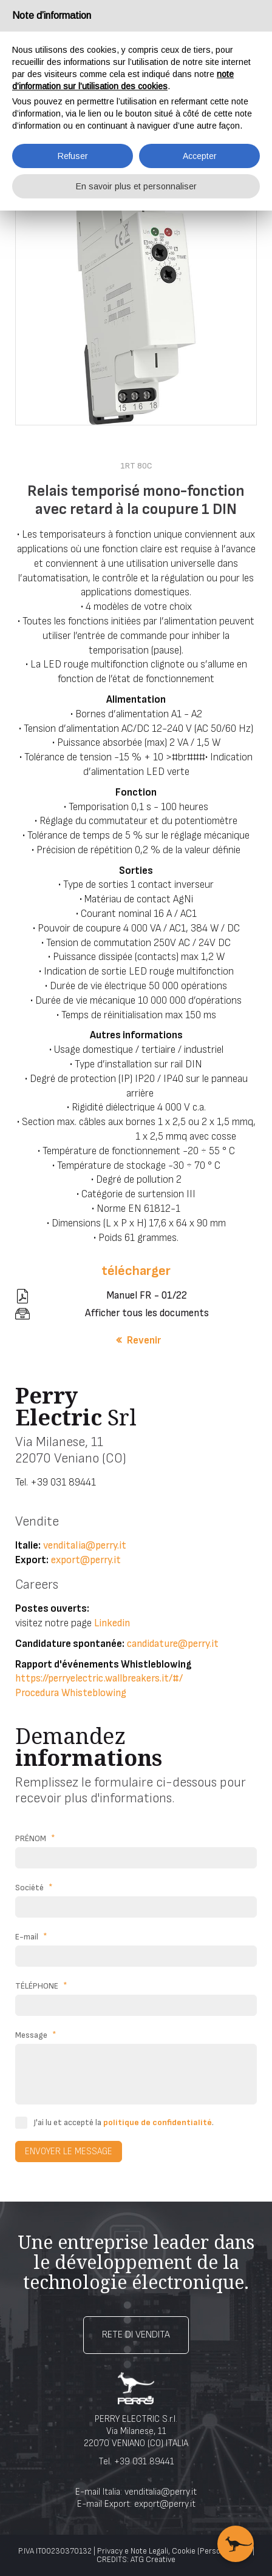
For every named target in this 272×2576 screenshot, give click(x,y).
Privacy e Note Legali (132, 2551)
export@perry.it (86, 1560)
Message (35, 2035)
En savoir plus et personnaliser (136, 186)
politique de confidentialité (157, 2122)
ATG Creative (153, 2559)
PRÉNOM (35, 1838)
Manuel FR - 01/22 (146, 1296)
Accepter (200, 156)
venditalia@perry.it (84, 1546)
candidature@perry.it (173, 1644)
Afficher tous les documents (147, 1313)
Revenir (144, 1340)
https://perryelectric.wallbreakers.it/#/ (99, 1678)
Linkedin (112, 1623)
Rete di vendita (136, 2335)
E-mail (31, 1937)
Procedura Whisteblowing (70, 1693)
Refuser (73, 156)
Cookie (183, 2551)
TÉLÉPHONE (41, 1986)
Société (34, 1888)
